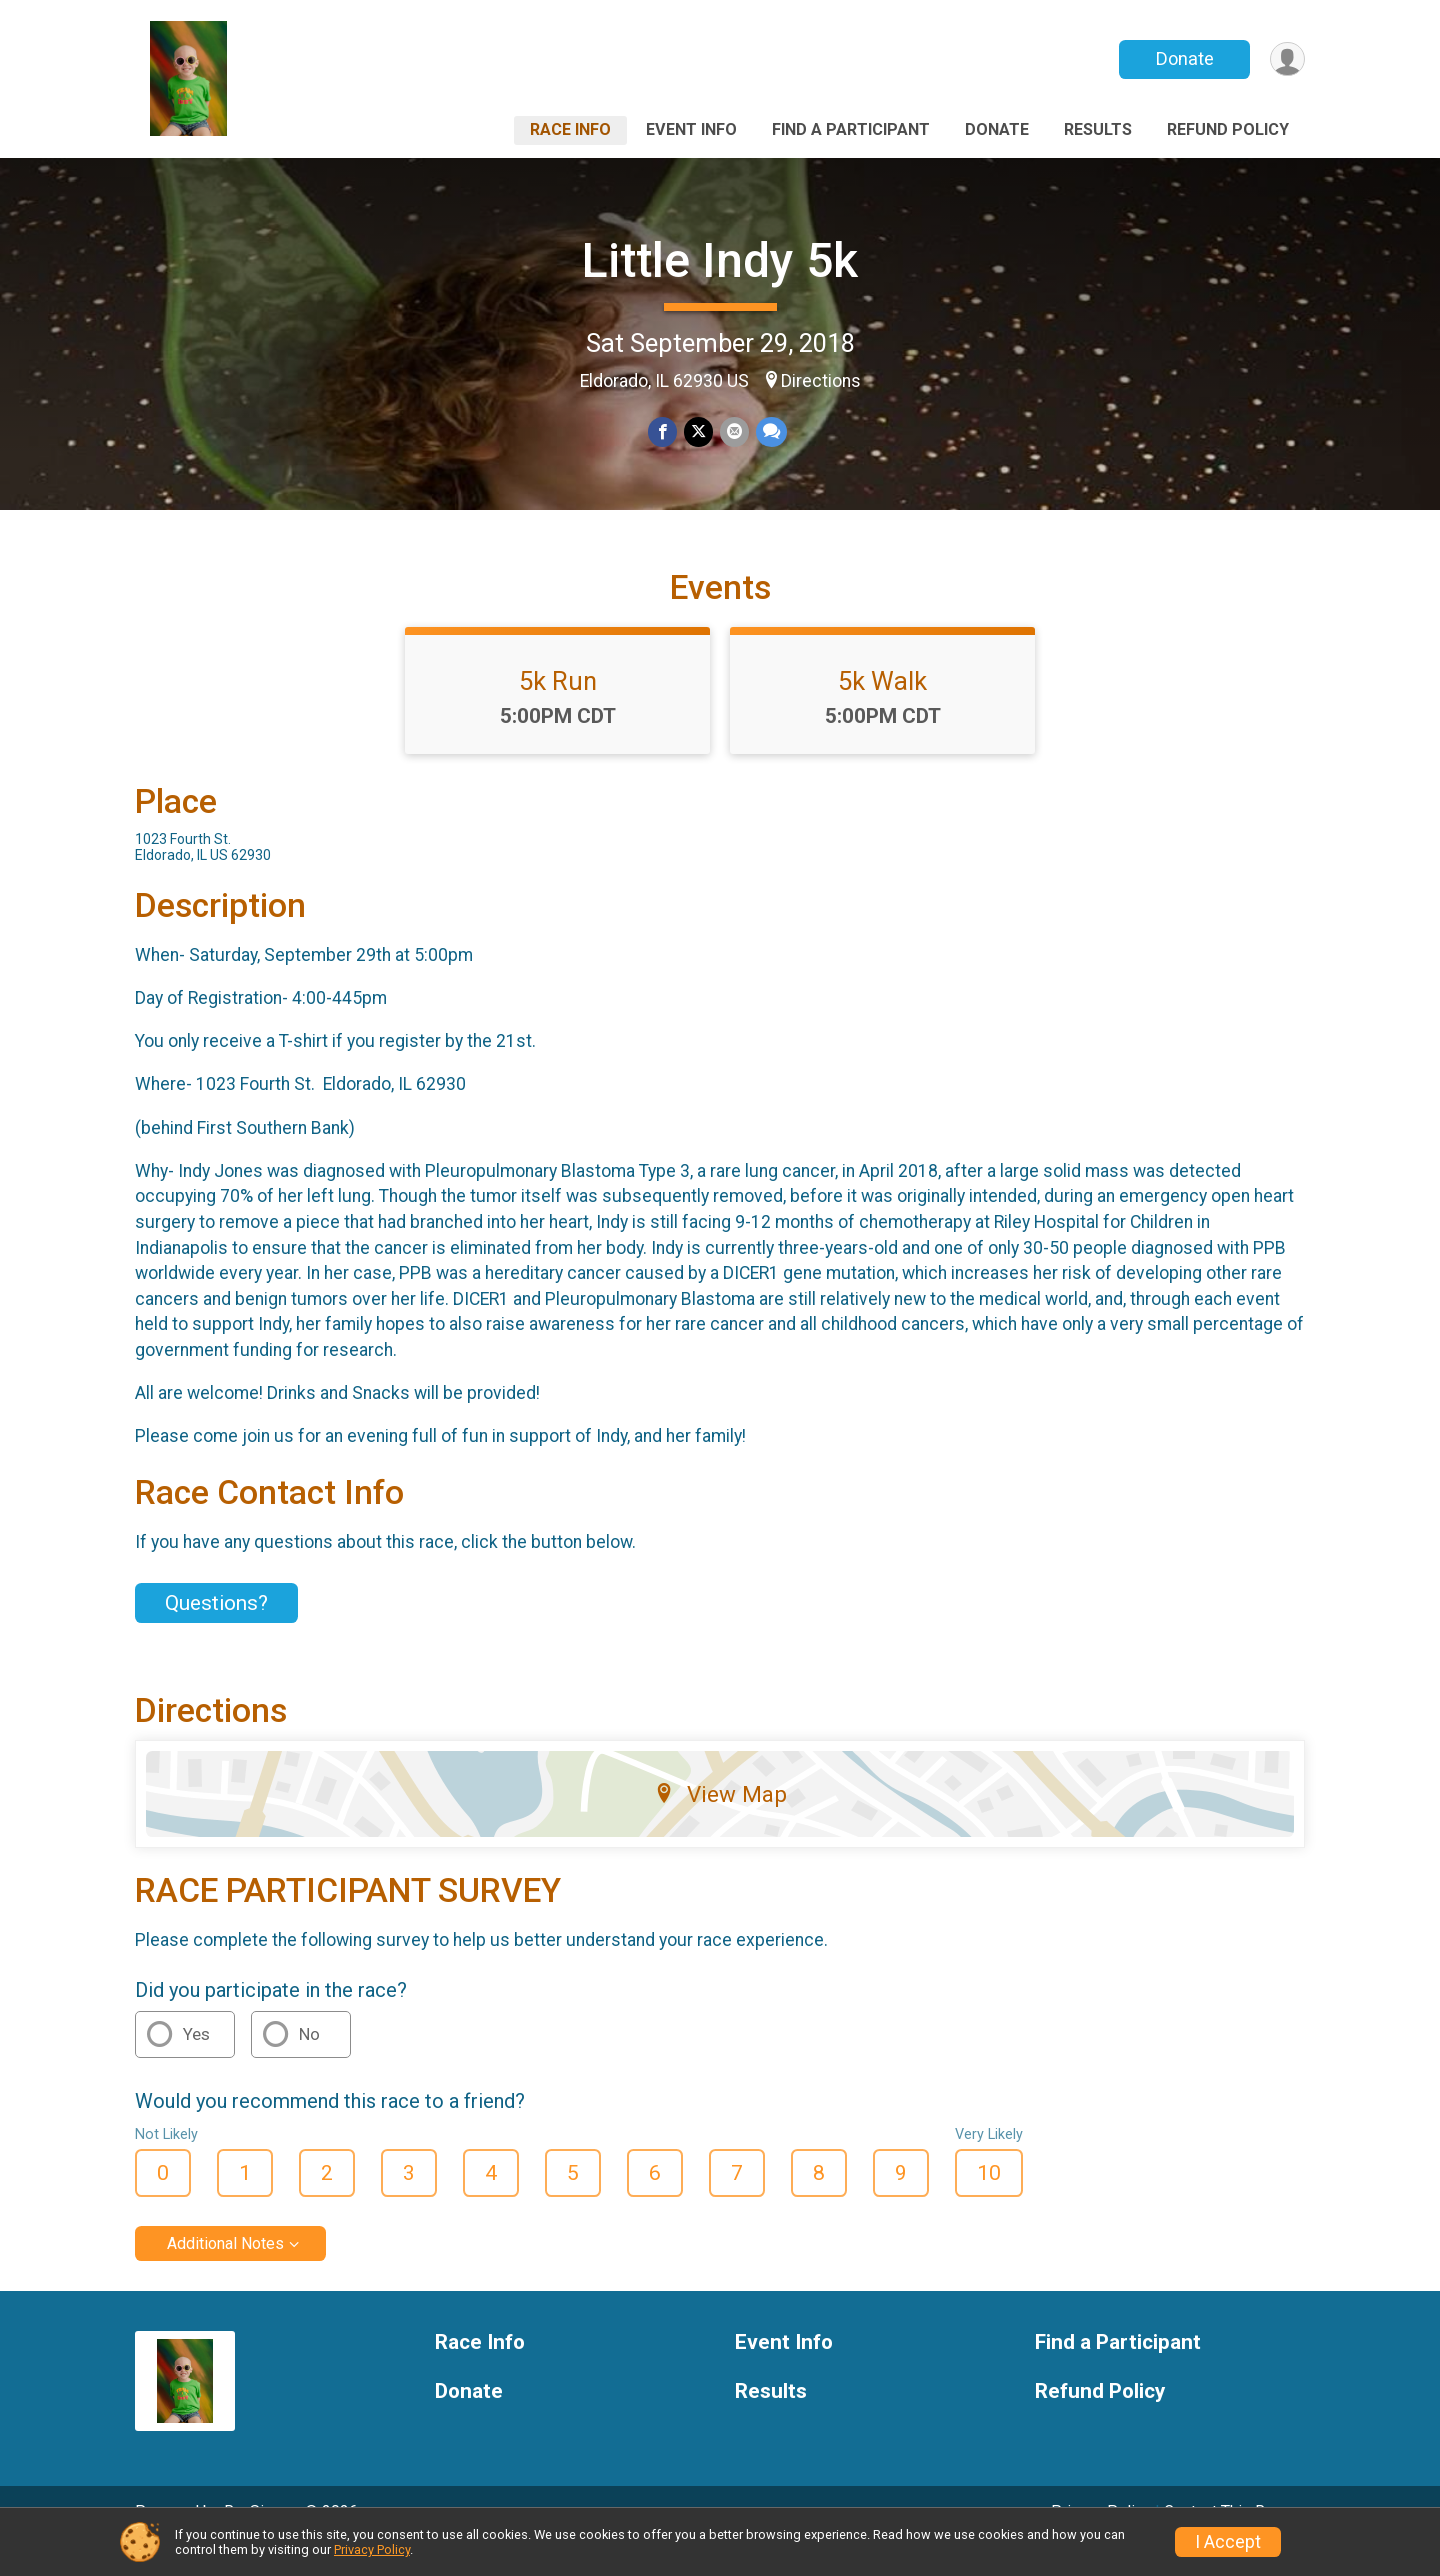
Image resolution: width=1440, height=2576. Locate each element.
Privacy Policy (372, 2549)
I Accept (1228, 2542)
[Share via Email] (733, 432)
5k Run (558, 709)
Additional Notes (225, 2271)
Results (1098, 129)
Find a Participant (851, 129)
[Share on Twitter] (698, 432)
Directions (821, 381)
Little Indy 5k (720, 260)
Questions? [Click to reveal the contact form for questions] (216, 1631)
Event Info (691, 129)
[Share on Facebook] (663, 432)
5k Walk (882, 709)
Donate (1183, 58)
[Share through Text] (769, 432)
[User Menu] (1286, 59)
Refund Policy (1228, 129)
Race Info (570, 129)
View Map (720, 1822)
